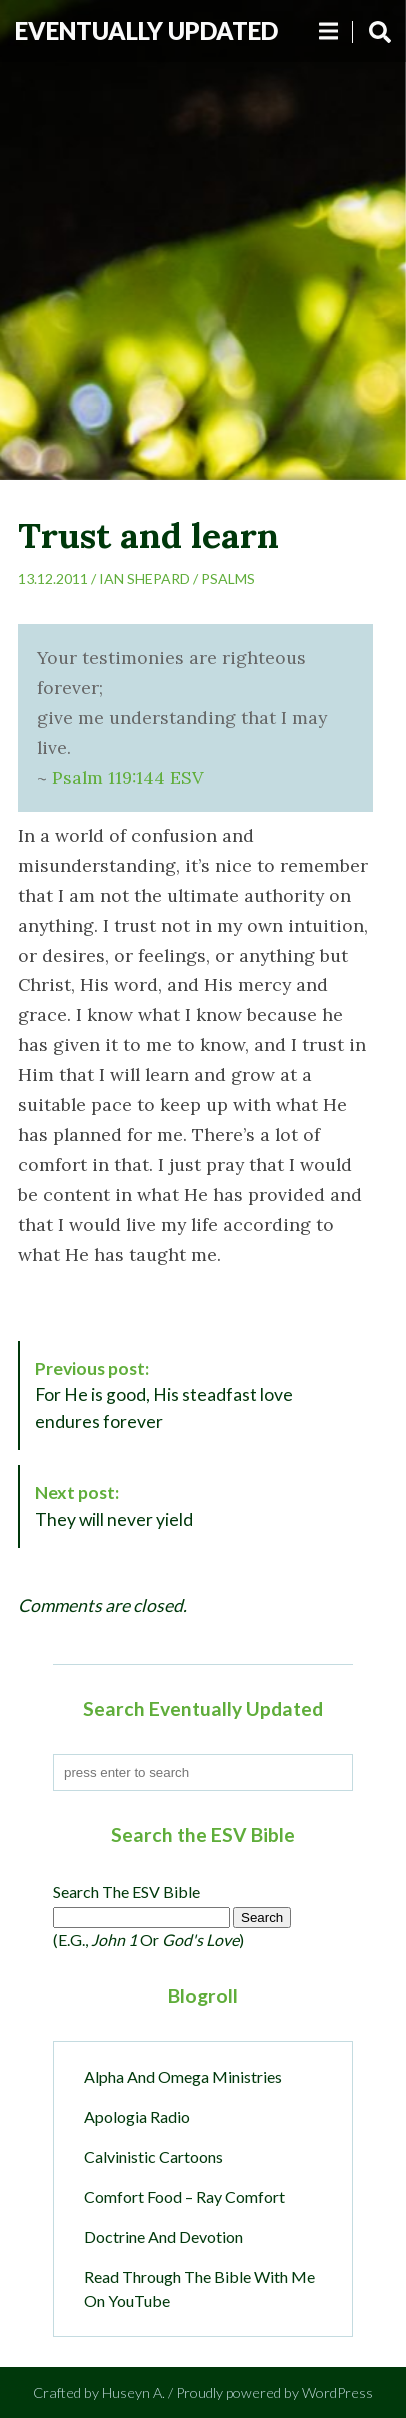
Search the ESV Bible (126, 1891)
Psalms (228, 578)
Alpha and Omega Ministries (183, 2076)
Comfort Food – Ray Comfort (184, 2196)
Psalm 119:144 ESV (127, 777)
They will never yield (114, 1505)
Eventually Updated (146, 30)
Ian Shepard (144, 578)
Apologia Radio (137, 2116)
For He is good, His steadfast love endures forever (164, 1395)
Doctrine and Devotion (163, 2236)
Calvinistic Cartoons (153, 2156)
